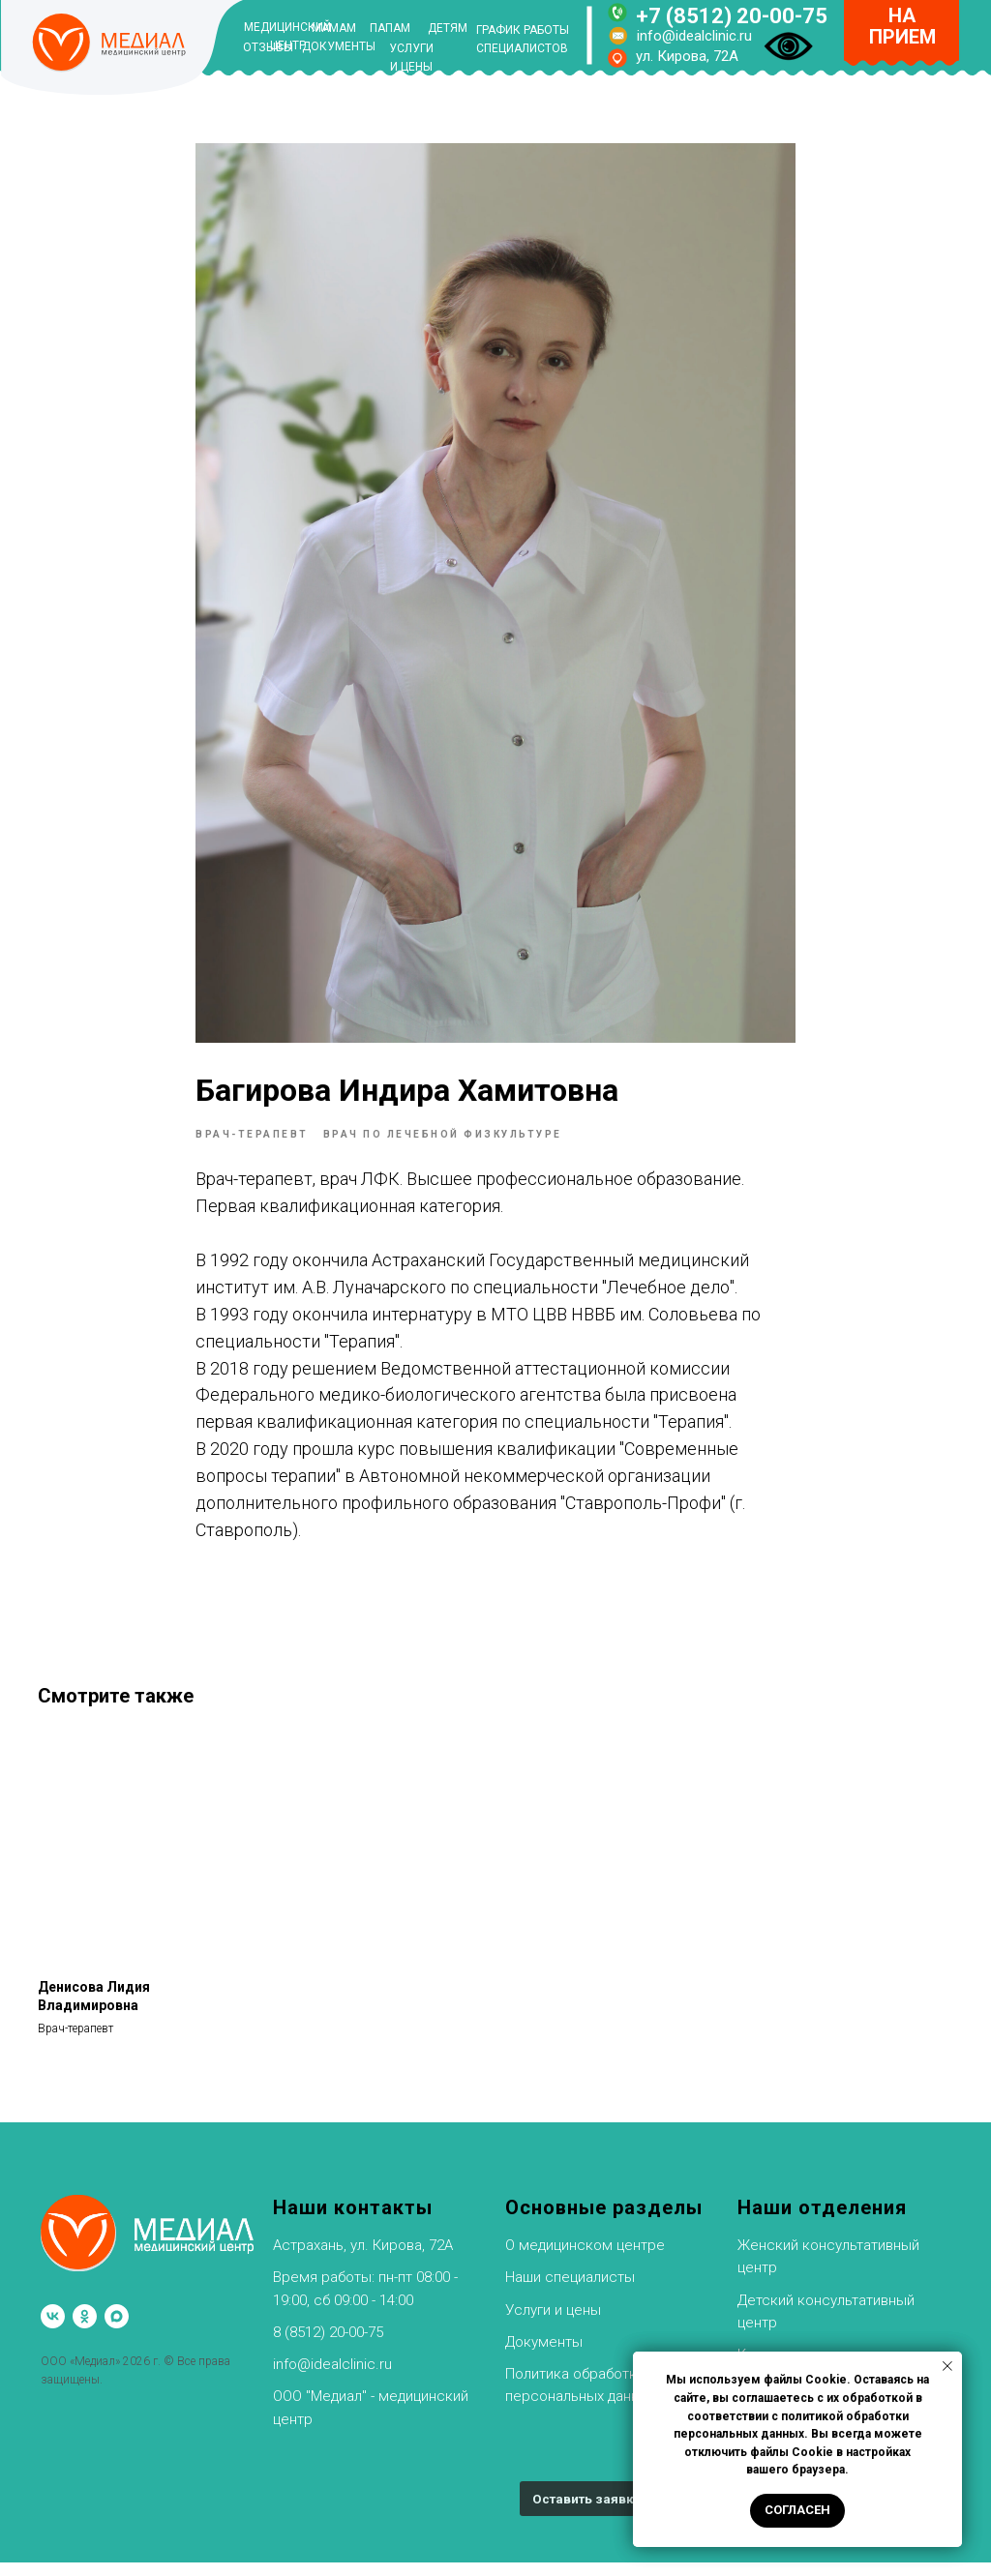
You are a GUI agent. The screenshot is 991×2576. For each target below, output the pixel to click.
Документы (544, 2355)
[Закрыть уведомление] (947, 2366)
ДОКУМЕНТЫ (338, 46)
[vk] (53, 2330)
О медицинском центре (585, 2258)
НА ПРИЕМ (902, 26)
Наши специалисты (570, 2290)
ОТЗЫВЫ (268, 47)
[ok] (85, 2330)
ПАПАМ (390, 28)
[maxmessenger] (117, 2330)
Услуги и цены (553, 2323)
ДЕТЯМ (447, 28)
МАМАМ (334, 28)
